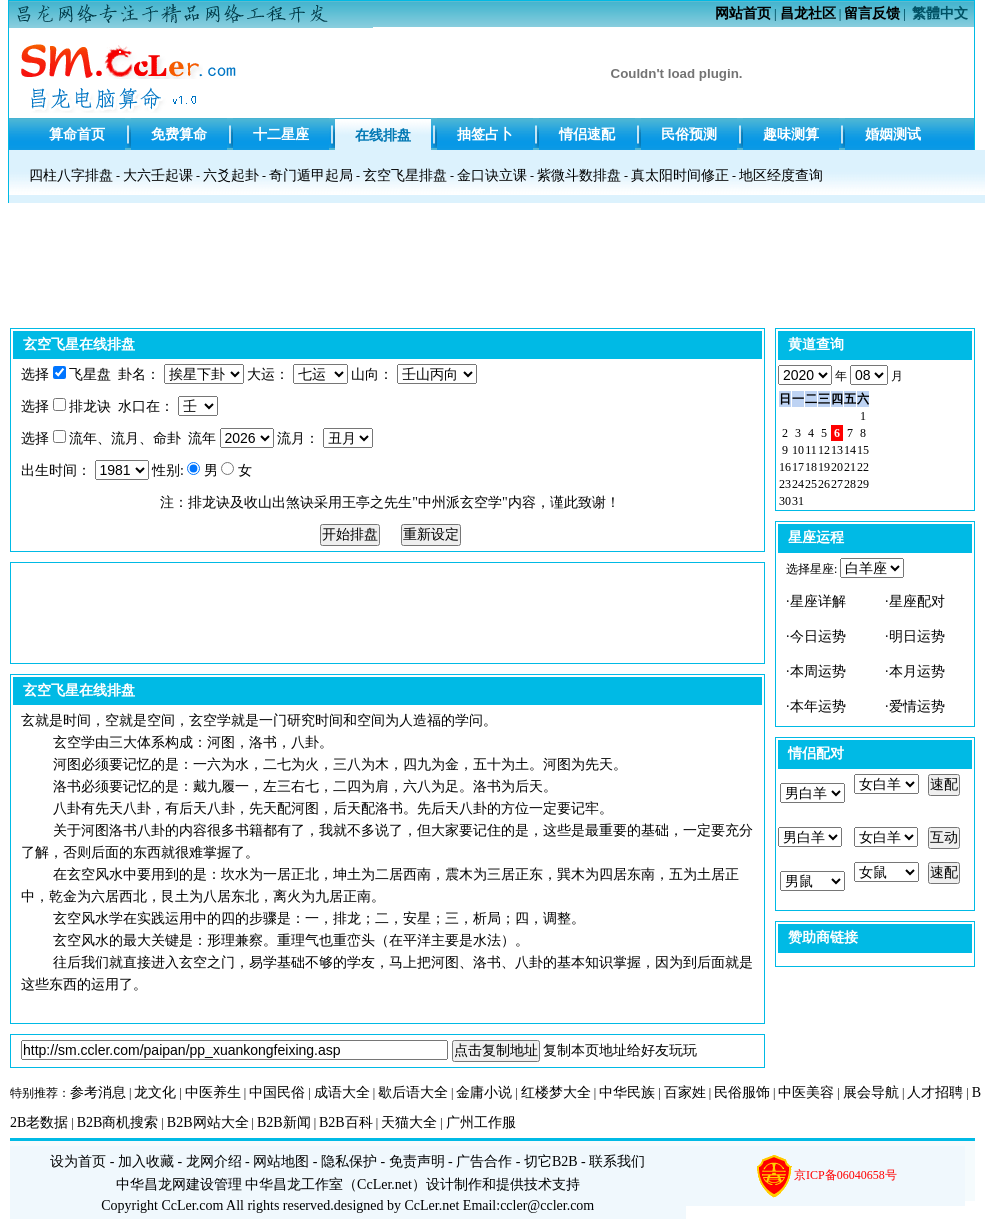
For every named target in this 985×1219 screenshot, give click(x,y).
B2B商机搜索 (118, 1122)
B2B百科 (346, 1122)
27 (837, 484)
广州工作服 (481, 1122)
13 (837, 450)
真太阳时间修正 (680, 175)
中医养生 (213, 1092)
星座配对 (917, 601)
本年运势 (818, 706)
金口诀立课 (492, 175)
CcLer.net (384, 1184)
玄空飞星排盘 (405, 175)
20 (837, 467)
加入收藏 (146, 1161)
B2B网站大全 (208, 1122)
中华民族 (627, 1092)
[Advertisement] (493, 271)
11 (811, 450)
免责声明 (417, 1161)
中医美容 (806, 1092)
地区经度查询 (781, 175)
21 (850, 467)
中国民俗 (277, 1092)
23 (785, 484)
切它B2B (551, 1161)
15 (863, 450)
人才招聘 (935, 1092)
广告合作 (484, 1161)
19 (824, 467)
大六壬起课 (158, 175)
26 (824, 484)
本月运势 (917, 671)
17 (798, 467)
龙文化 (155, 1092)
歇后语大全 (413, 1092)
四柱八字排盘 (71, 175)
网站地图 (281, 1161)
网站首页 (743, 13)
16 (785, 467)
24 (798, 484)
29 (863, 484)
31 (798, 501)
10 (798, 450)
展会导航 (871, 1092)
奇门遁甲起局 (311, 175)
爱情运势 (917, 706)
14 (850, 450)
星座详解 (818, 601)
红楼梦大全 (556, 1092)
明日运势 (917, 636)
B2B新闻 (284, 1122)
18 (811, 467)
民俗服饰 (742, 1092)
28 (850, 484)
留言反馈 (872, 13)
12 (824, 450)
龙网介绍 (214, 1161)
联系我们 (617, 1161)
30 (785, 501)
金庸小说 (484, 1092)
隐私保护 (349, 1161)
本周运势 (818, 671)
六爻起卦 (231, 175)
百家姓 (685, 1092)
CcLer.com (193, 1205)
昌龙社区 (808, 13)
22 (863, 467)
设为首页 (78, 1161)
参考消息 (98, 1092)
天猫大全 (409, 1122)
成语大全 (342, 1092)
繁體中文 (940, 13)
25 (811, 484)
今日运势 (818, 636)
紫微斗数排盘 (579, 175)
